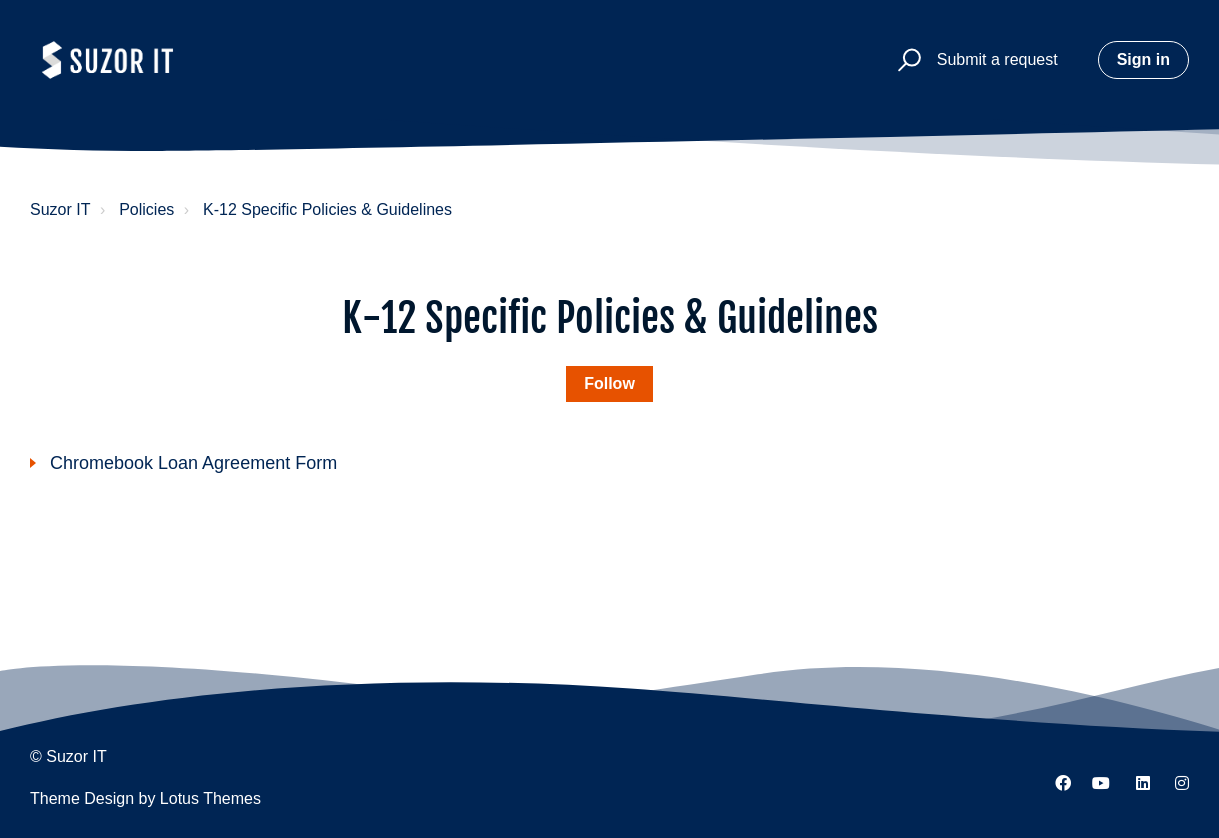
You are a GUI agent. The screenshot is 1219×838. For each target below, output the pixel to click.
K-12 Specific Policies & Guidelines (327, 209)
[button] (900, 60)
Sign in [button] (1143, 59)
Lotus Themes (210, 798)
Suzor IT (60, 209)
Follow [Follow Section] (609, 383)
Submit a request (997, 59)
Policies (146, 209)
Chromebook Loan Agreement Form (193, 463)
